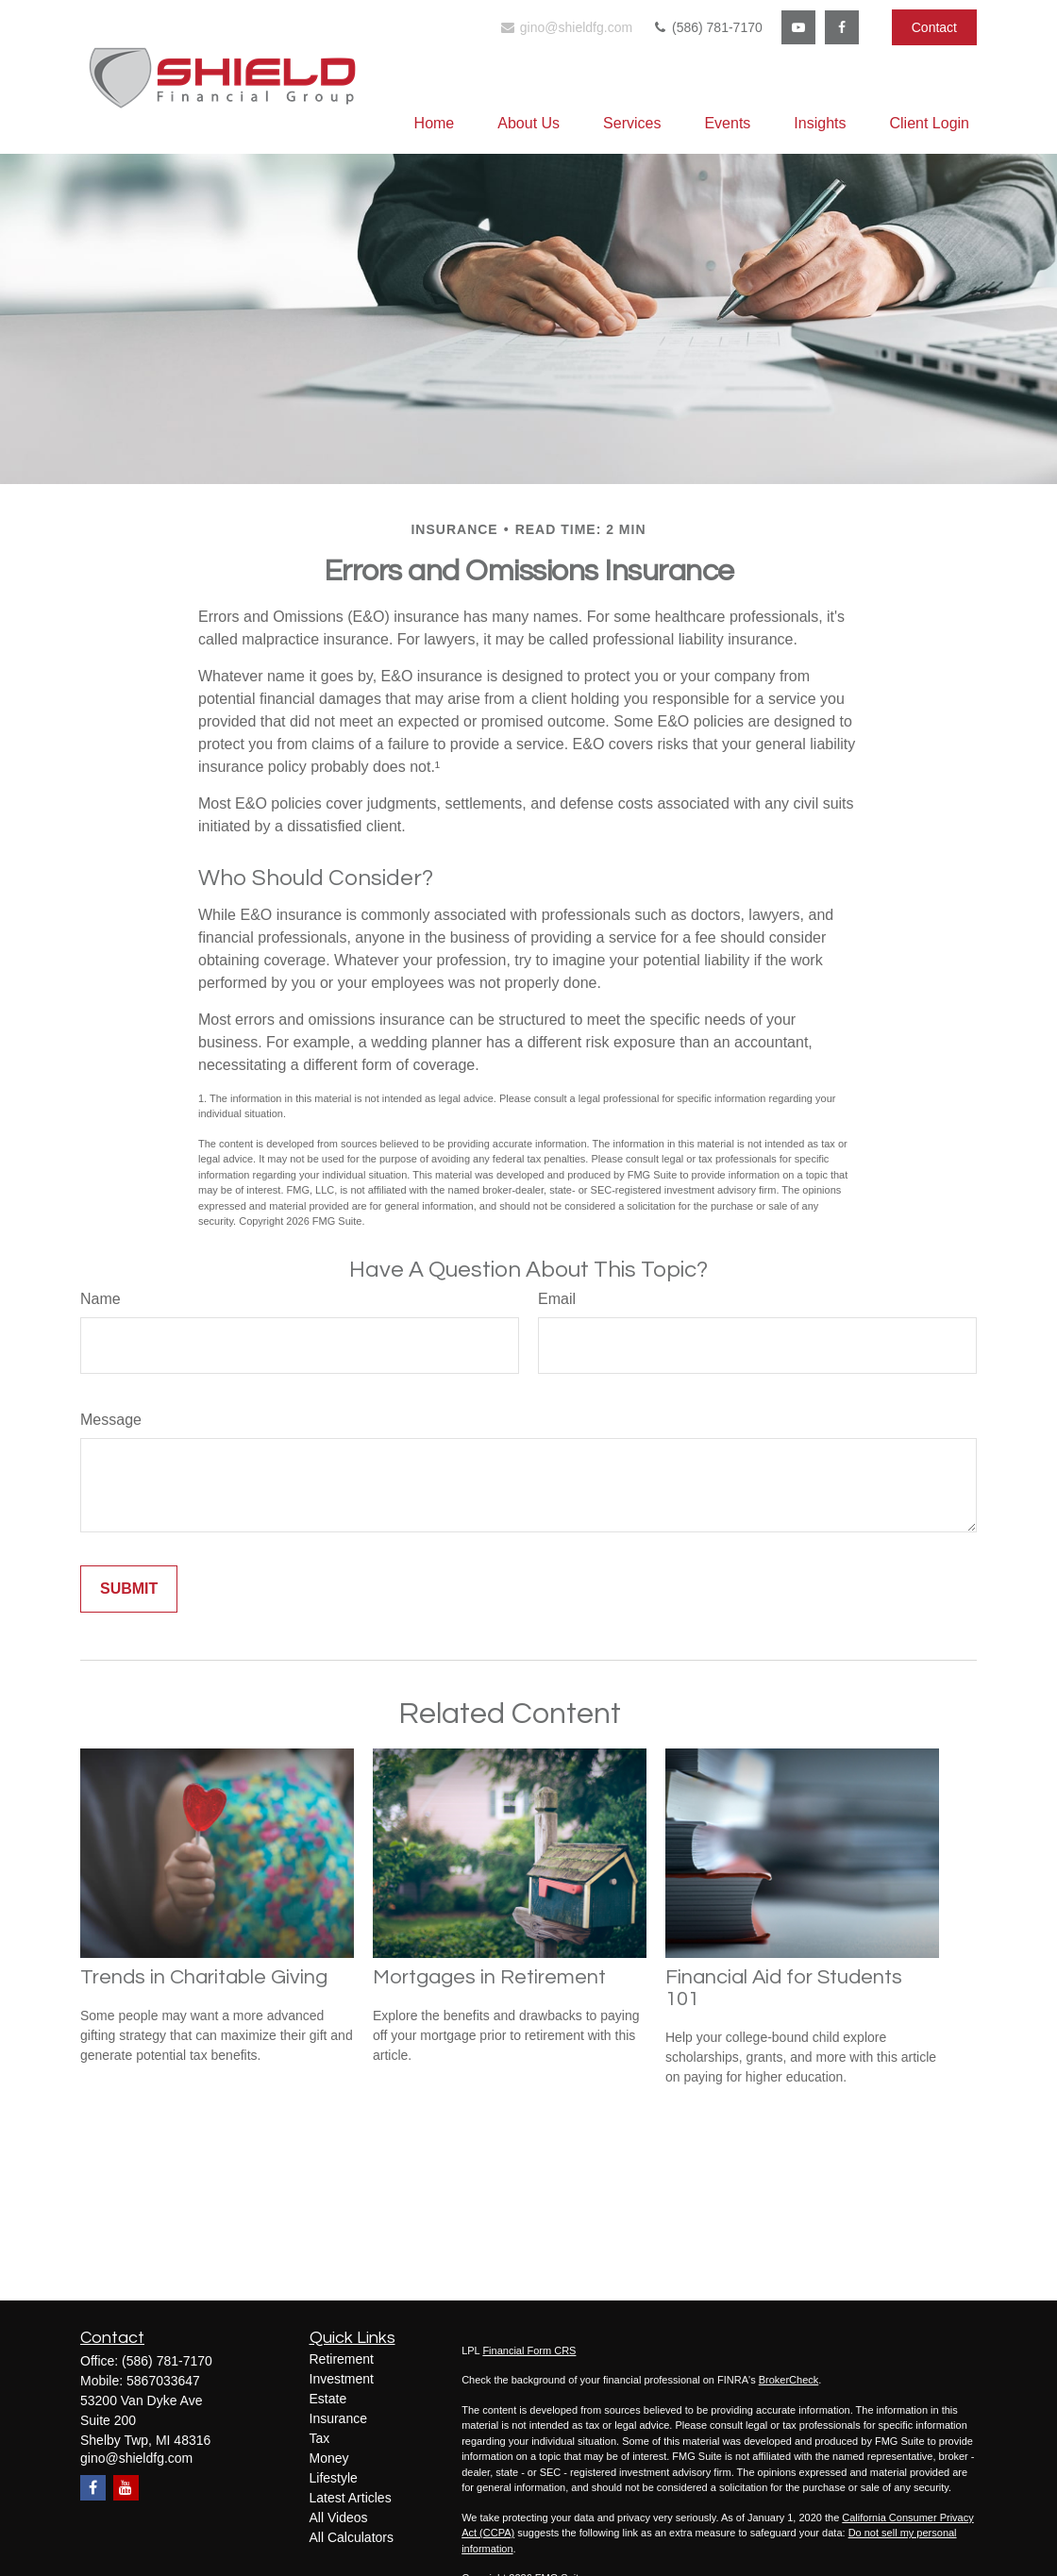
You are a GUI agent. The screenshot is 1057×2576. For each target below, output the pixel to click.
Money (329, 2458)
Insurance (338, 2418)
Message (111, 1420)
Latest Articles (351, 2497)
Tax (320, 2438)
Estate (328, 2398)
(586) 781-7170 (707, 27)
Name (100, 1299)
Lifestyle (334, 2477)
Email (557, 1299)
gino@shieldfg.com (565, 27)
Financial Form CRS (529, 2350)
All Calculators (352, 2537)
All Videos (339, 2517)
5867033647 (163, 2380)
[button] (434, 123)
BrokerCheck (789, 2379)
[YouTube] (798, 27)
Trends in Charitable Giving (203, 1977)
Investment (342, 2378)
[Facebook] (842, 27)
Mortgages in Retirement (489, 1977)
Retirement (342, 2359)
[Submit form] (128, 1589)
